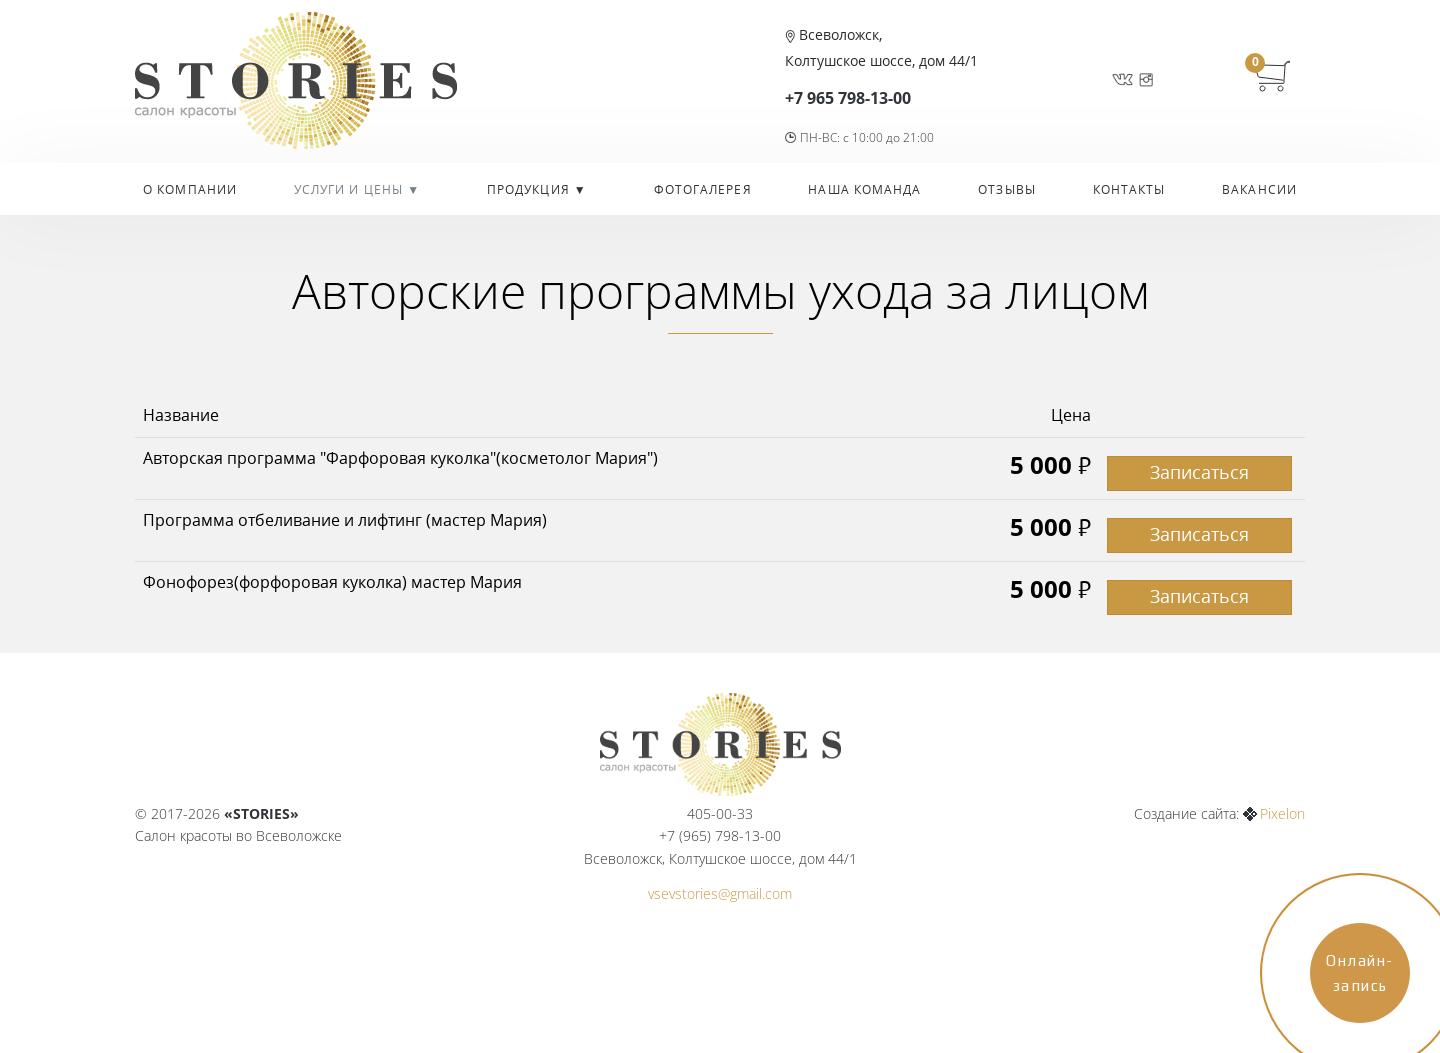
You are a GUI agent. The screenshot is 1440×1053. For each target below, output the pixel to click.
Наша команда (864, 189)
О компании (190, 189)
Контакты (1129, 189)
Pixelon (1282, 813)
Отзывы (1007, 189)
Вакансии (1259, 189)
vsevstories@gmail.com (720, 893)
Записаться (1199, 472)
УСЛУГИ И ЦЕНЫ (350, 189)
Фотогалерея (703, 189)
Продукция (530, 189)
